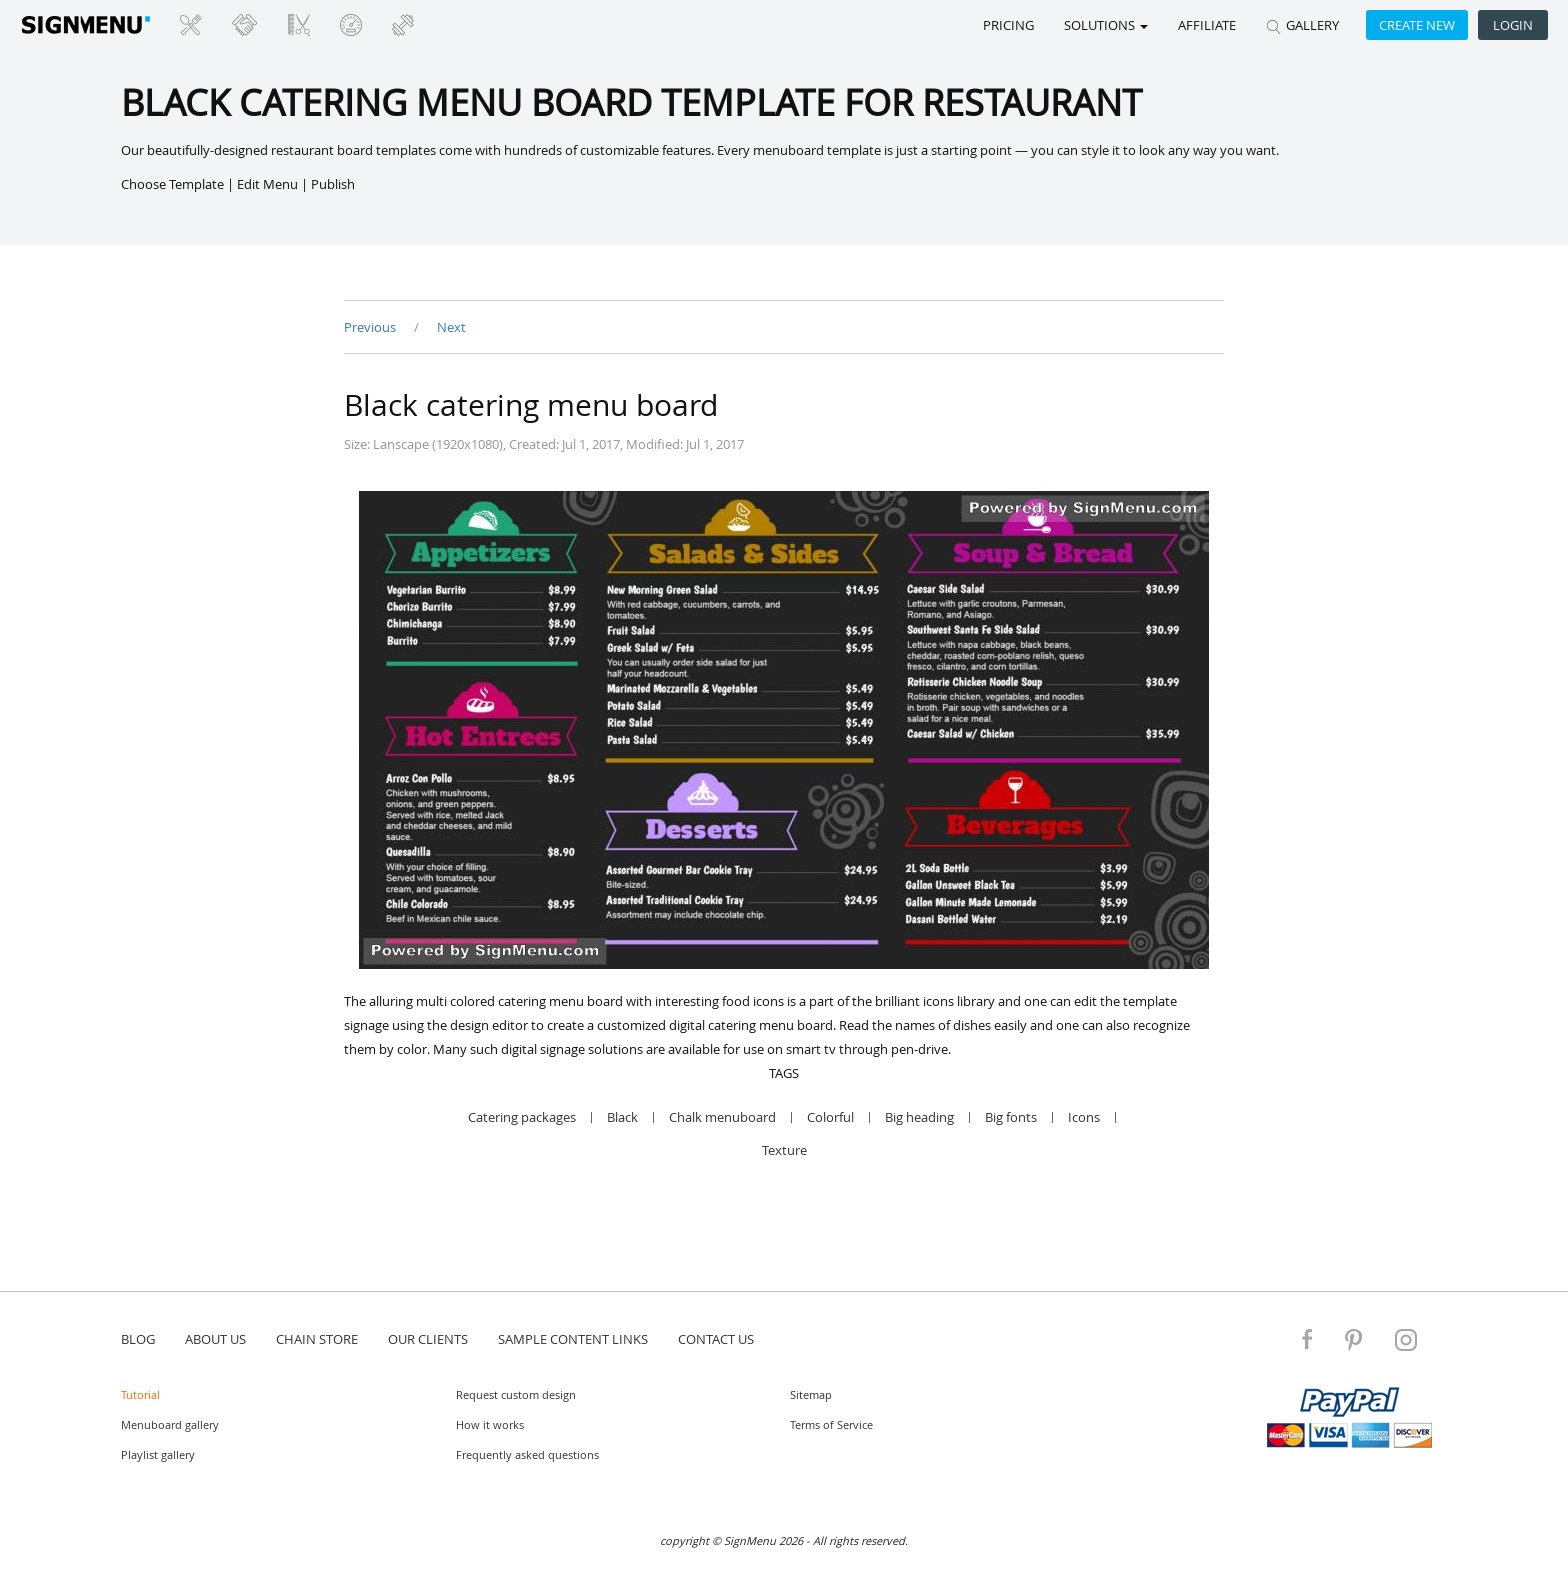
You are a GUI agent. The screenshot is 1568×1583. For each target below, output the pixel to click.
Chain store (317, 1339)
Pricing (1008, 25)
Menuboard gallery (170, 1424)
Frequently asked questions (527, 1454)
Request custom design (516, 1394)
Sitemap (811, 1394)
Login (1513, 25)
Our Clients (428, 1339)
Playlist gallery (158, 1454)
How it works (490, 1424)
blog (138, 1339)
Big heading (919, 1117)
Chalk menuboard (722, 1117)
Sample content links (573, 1339)
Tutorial (140, 1394)
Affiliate (1207, 25)
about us (215, 1339)
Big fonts (1011, 1117)
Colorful (830, 1117)
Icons (1084, 1117)
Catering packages (522, 1117)
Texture (784, 1150)
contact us (716, 1339)
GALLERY (1302, 25)
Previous (371, 327)
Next (451, 327)
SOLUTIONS (1106, 25)
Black (622, 1117)
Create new (1417, 25)
